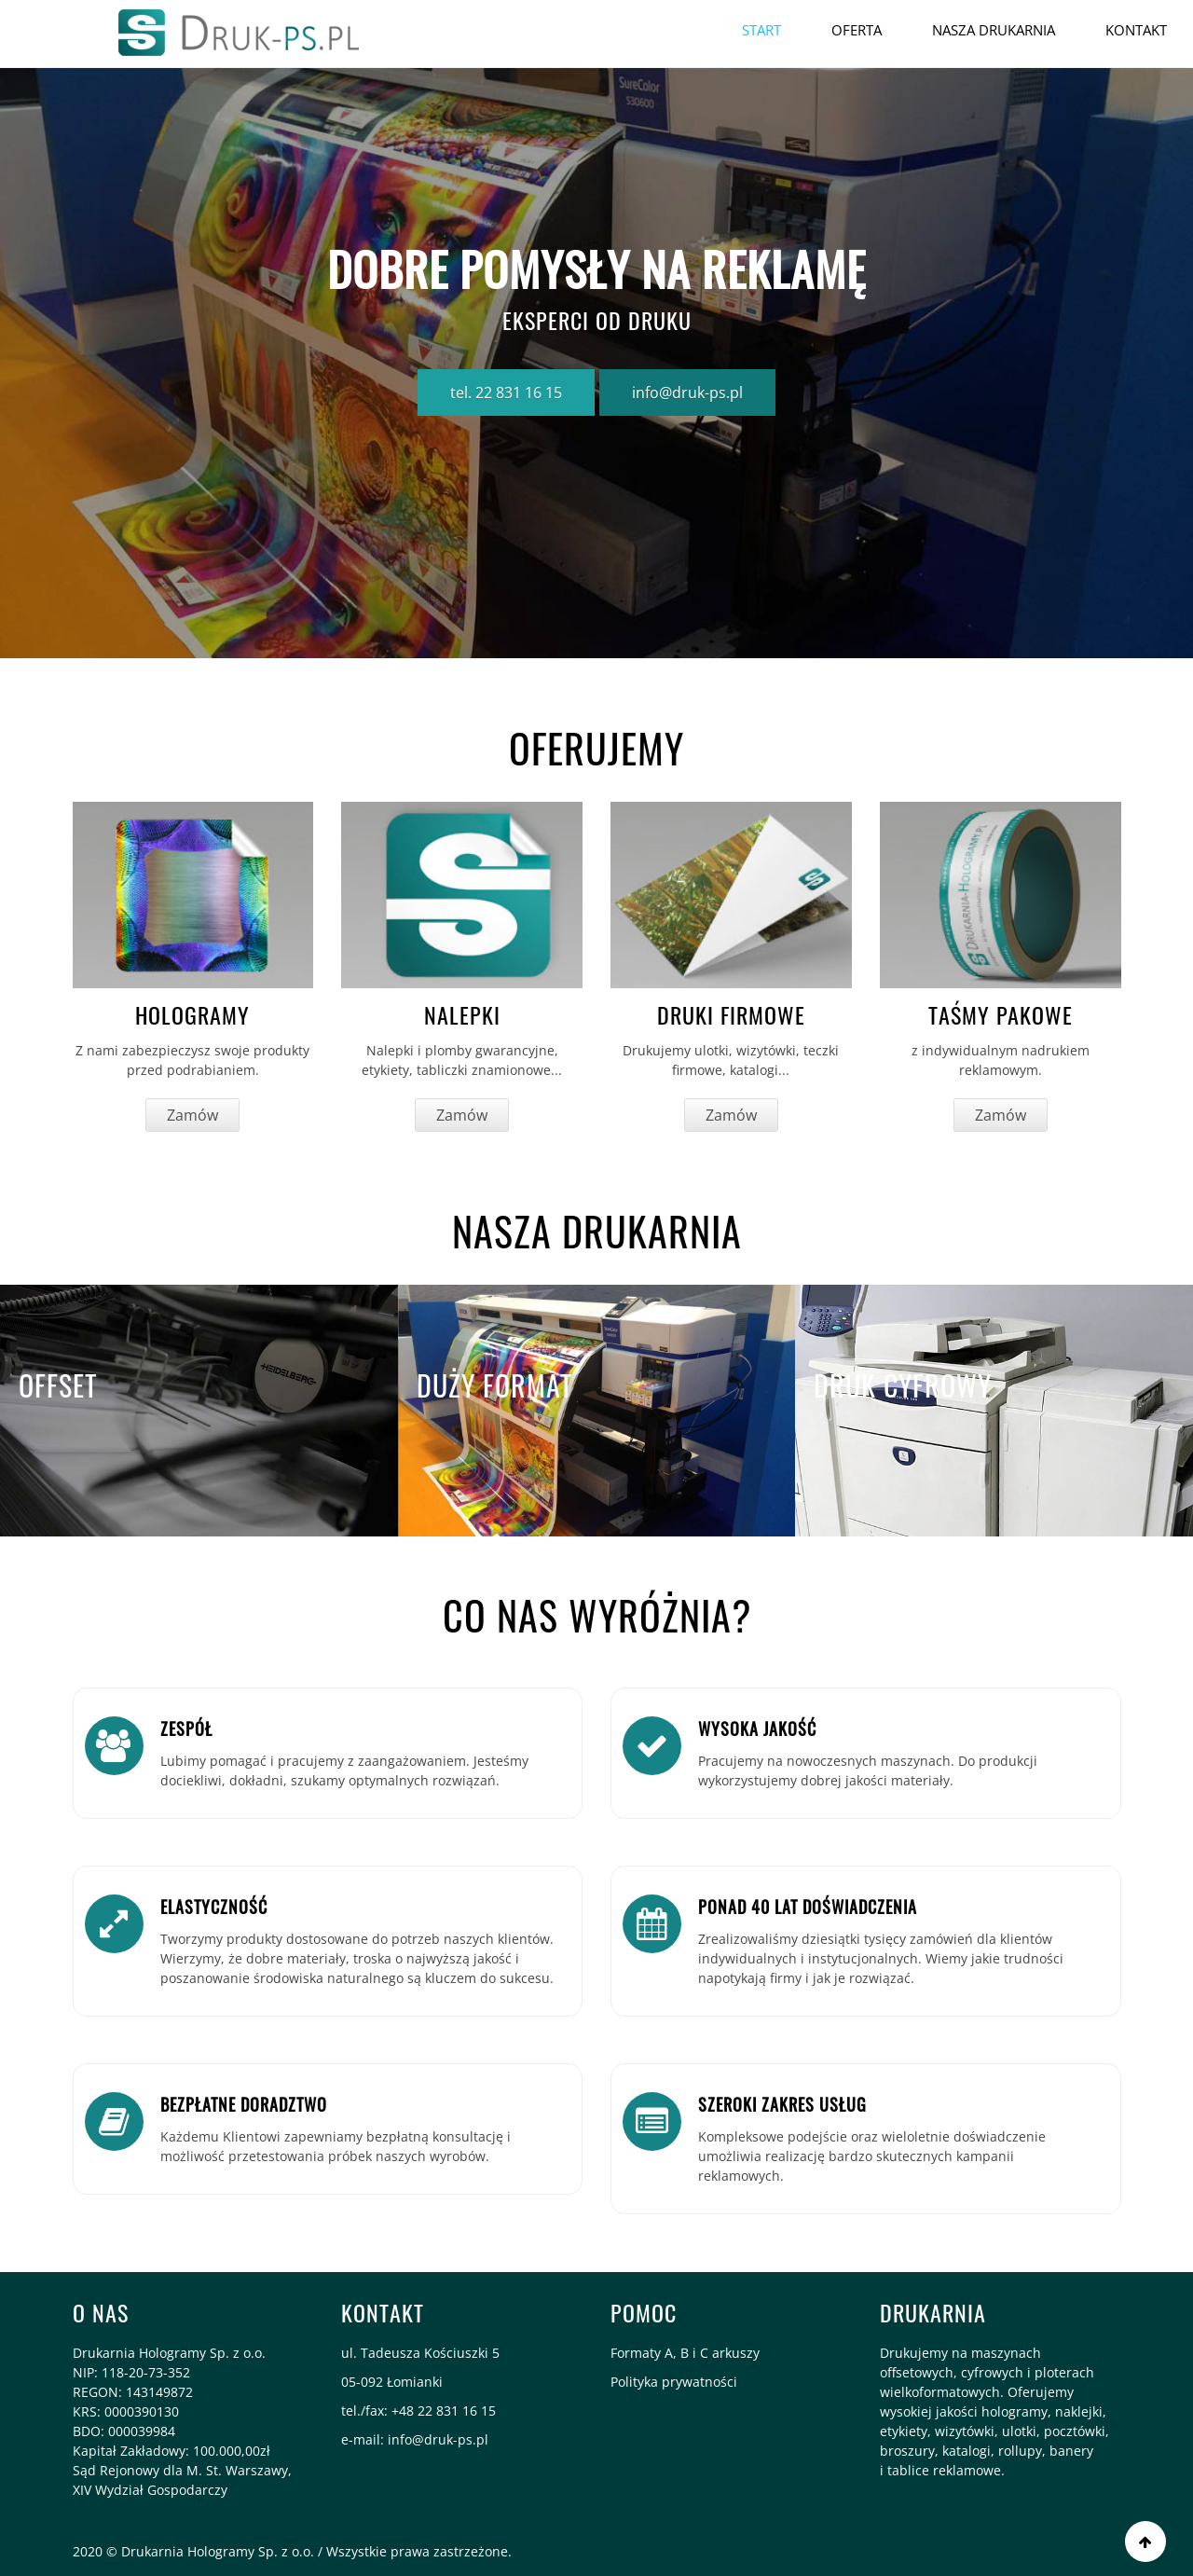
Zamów (192, 1115)
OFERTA (856, 30)
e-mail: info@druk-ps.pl (414, 2439)
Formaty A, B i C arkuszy (685, 2353)
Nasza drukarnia (993, 30)
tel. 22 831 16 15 (506, 392)
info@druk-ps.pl (687, 392)
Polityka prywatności (673, 2381)
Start (761, 30)
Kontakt (1136, 30)
